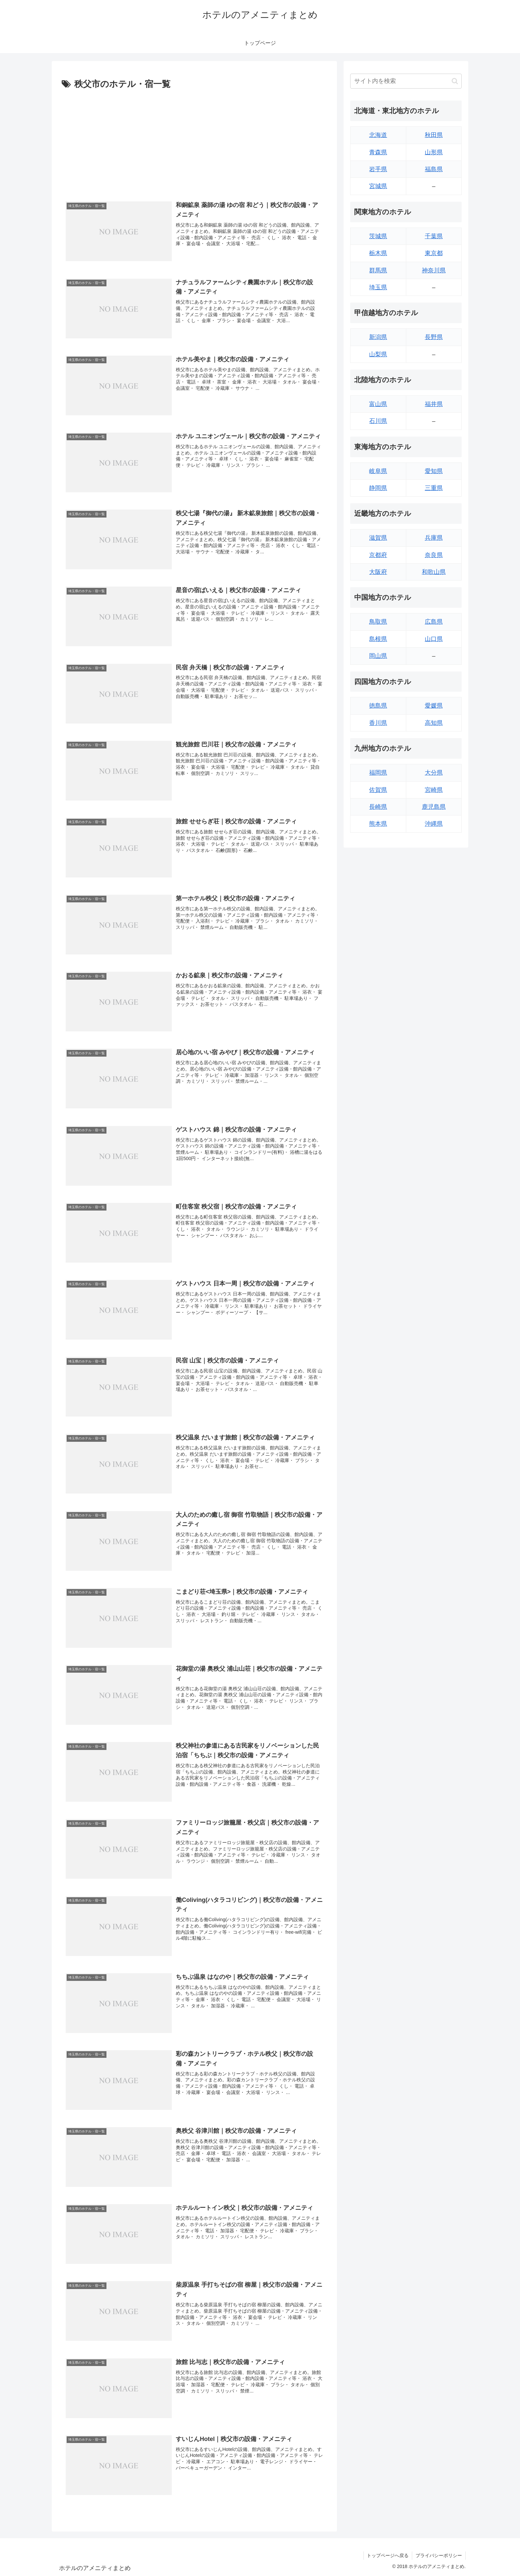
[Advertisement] (194, 141)
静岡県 (378, 488)
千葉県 (434, 236)
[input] (406, 81)
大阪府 (378, 572)
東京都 (434, 253)
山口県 (434, 639)
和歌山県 (434, 572)
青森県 (378, 152)
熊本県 (378, 823)
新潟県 (378, 337)
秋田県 (434, 135)
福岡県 (378, 772)
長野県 (434, 337)
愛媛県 (434, 705)
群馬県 (378, 270)
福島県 (434, 169)
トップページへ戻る (388, 2555)
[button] (455, 81)
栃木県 (378, 253)
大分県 (434, 772)
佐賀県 (378, 790)
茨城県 (378, 236)
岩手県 (378, 169)
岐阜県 (378, 471)
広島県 (434, 621)
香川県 (378, 723)
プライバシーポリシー (439, 2555)
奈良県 (434, 555)
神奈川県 (434, 270)
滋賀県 (378, 537)
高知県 (434, 723)
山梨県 (378, 354)
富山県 (378, 404)
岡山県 (378, 656)
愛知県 (434, 471)
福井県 (434, 404)
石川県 (378, 421)
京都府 (378, 555)
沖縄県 (434, 823)
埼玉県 (378, 287)
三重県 (434, 488)
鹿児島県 (434, 806)
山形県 (434, 152)
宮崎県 (434, 790)
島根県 (378, 639)
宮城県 (378, 186)
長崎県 (378, 806)
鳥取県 (378, 621)
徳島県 (378, 705)
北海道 (378, 135)
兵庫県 (434, 537)
